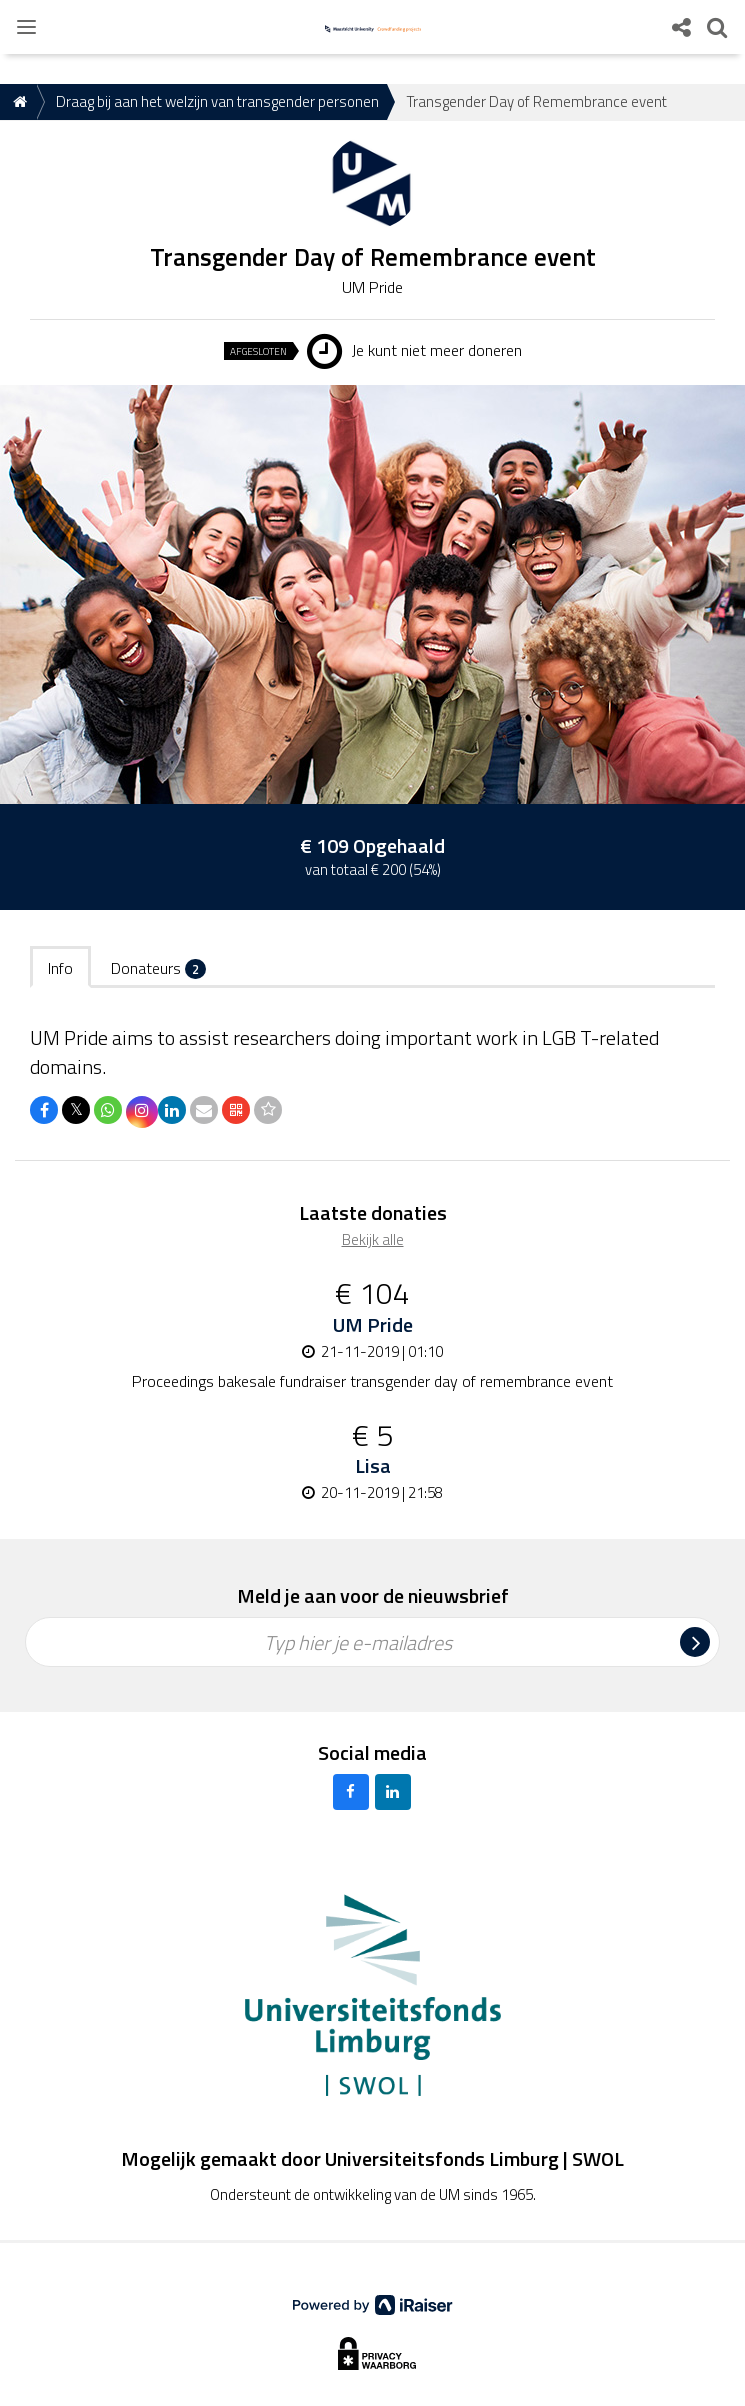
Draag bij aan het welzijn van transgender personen (217, 101)
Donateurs (158, 968)
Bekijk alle (373, 1239)
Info (60, 968)
